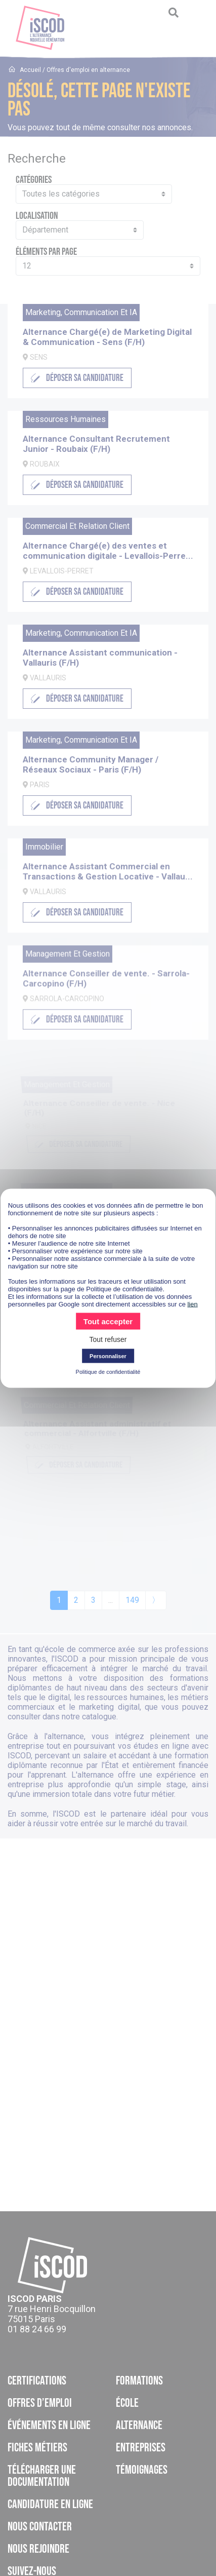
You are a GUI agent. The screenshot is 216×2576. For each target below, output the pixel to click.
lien (192, 1304)
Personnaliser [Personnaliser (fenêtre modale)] (108, 1356)
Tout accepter (108, 1321)
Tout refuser (108, 1339)
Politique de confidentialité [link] (108, 1371)
